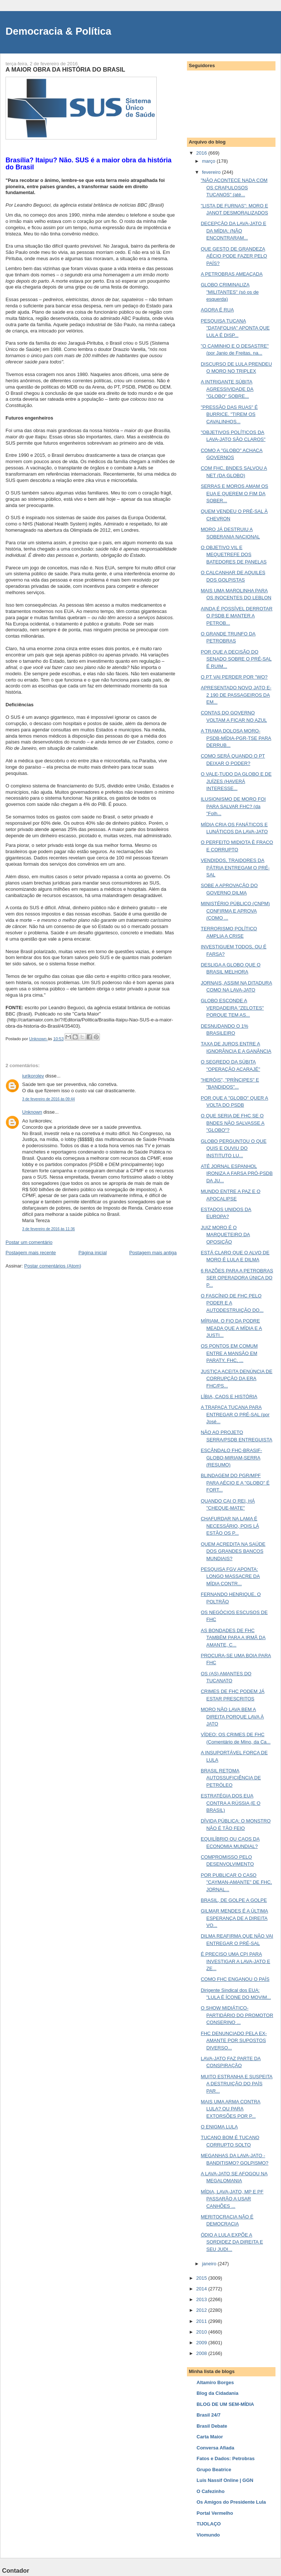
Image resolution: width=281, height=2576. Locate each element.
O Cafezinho (211, 2491)
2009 (202, 2342)
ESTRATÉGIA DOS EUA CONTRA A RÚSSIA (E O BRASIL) (230, 1803)
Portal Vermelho (215, 2513)
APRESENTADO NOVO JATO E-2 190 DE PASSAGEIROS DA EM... (236, 695)
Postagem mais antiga (153, 1252)
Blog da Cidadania (217, 2393)
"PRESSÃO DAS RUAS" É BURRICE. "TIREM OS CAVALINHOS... (229, 414)
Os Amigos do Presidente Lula (231, 2502)
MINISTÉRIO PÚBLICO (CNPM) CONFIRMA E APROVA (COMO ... (235, 911)
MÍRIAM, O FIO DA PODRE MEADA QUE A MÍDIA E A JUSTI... (231, 1328)
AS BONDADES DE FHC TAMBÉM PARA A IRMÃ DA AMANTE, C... (233, 1638)
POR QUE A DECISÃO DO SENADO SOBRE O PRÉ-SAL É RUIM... (236, 659)
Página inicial (93, 1252)
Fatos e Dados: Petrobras (226, 2458)
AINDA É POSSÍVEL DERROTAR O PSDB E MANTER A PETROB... (236, 616)
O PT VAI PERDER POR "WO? (234, 677)
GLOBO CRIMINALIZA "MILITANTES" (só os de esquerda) (230, 292)
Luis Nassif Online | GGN (225, 2480)
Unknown (32, 1112)
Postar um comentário (29, 1242)
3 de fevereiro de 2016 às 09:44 (48, 1099)
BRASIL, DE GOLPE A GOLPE (234, 1900)
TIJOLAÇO (209, 2524)
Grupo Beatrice (214, 2469)
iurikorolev (33, 1076)
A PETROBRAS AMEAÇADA (232, 274)
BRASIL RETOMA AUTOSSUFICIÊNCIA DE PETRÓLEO (231, 1778)
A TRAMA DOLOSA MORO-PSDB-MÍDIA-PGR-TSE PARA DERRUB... (236, 738)
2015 (202, 2278)
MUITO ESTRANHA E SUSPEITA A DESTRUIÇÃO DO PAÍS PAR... (237, 2084)
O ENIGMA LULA (219, 2127)
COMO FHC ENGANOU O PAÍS (235, 1979)
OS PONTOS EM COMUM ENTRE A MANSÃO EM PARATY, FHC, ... (229, 1353)
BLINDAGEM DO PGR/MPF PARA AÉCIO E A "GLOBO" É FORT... (235, 1483)
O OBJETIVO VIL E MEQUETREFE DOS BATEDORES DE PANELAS (234, 555)
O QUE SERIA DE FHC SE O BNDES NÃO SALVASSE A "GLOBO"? (232, 1123)
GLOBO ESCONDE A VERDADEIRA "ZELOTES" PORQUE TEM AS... (232, 1008)
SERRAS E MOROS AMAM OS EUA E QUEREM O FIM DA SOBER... (234, 493)
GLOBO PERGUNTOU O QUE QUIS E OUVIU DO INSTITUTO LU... (233, 1148)
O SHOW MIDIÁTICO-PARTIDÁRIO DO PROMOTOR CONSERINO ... (237, 2015)
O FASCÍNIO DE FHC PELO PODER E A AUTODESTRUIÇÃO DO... (232, 1303)
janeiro (210, 2263)
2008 (202, 2353)
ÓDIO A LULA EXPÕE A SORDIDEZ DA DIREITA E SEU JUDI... (232, 2242)
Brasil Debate (212, 2426)
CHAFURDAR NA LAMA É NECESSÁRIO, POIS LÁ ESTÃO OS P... (230, 1526)
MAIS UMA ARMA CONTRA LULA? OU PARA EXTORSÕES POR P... (230, 2109)
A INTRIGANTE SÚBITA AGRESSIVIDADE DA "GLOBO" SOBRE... (227, 389)
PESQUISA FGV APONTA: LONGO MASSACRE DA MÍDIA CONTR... (230, 1576)
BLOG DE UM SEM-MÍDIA (225, 2404)
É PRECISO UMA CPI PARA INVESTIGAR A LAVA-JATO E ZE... (235, 1961)
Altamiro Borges (215, 2382)
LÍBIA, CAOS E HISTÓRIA (229, 1396)
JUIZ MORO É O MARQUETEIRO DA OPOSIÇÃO (225, 1235)
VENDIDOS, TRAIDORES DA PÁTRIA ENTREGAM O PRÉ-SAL (235, 867)
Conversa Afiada (215, 2448)
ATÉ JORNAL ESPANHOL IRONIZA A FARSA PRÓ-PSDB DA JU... (237, 1173)
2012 (202, 2310)
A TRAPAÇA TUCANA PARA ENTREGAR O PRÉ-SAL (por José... (235, 1414)
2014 (202, 2288)
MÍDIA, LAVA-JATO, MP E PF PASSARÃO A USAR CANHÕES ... (232, 2199)
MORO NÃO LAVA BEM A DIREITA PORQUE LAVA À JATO (232, 1717)
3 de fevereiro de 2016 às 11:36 (48, 1229)
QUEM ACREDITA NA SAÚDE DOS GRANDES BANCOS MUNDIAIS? (233, 1551)
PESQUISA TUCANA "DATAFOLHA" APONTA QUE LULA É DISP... (235, 328)
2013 (202, 2299)
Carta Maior (210, 2436)
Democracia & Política (58, 31)
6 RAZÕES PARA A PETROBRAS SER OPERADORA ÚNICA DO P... (237, 1278)
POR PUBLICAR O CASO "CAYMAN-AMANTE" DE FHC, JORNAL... (236, 1882)
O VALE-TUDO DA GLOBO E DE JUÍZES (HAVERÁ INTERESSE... (236, 781)
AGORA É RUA (217, 310)
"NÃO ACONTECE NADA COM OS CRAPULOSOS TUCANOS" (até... (234, 187)
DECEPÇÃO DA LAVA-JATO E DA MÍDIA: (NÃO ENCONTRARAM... (233, 231)
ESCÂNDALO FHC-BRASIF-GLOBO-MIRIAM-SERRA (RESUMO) (231, 1458)
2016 (202, 153)
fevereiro (212, 172)
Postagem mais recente (31, 1252)
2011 (202, 2321)
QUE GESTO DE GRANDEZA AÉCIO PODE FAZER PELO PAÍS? (234, 256)
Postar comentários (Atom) (52, 1266)
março (209, 161)
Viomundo (208, 2535)
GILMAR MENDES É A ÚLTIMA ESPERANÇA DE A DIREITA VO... (234, 1918)
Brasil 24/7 (209, 2415)
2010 (202, 2332)
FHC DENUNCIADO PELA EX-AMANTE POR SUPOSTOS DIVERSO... (234, 2041)
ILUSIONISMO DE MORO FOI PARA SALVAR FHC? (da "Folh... (233, 806)
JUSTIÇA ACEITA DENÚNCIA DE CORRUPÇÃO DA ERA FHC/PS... (236, 1379)
